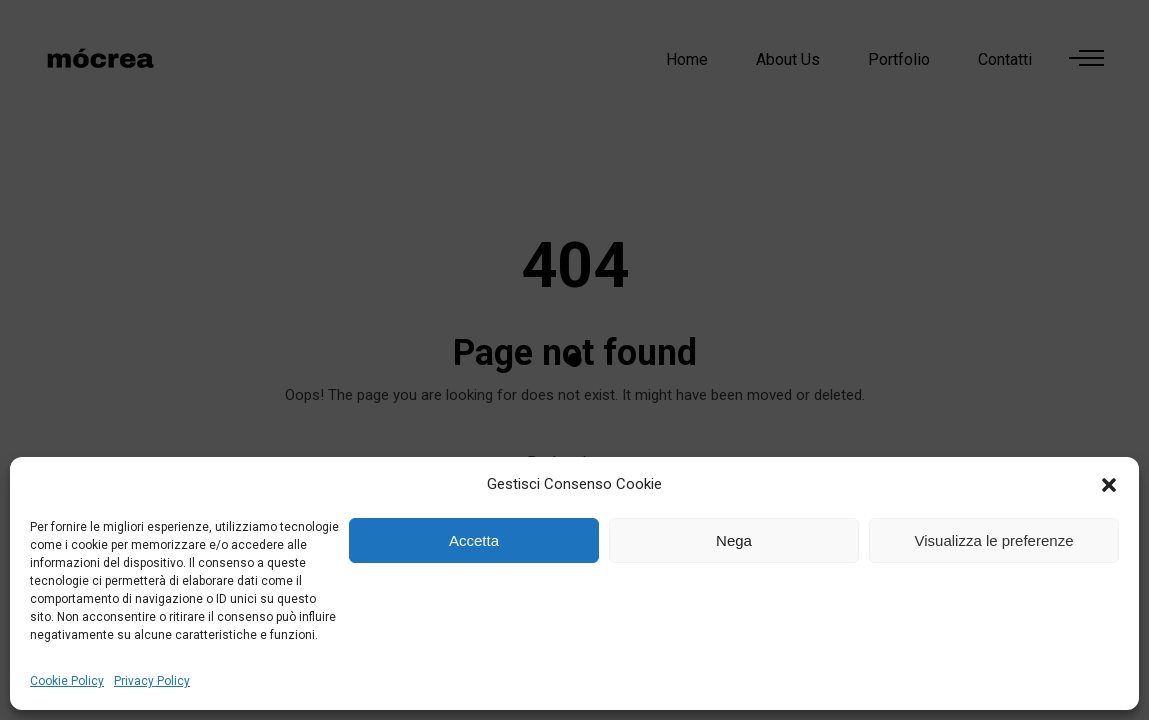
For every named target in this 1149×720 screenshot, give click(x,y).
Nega (734, 540)
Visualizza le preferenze (994, 540)
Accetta (474, 540)
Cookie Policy (67, 681)
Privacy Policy (152, 681)
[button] (1109, 485)
